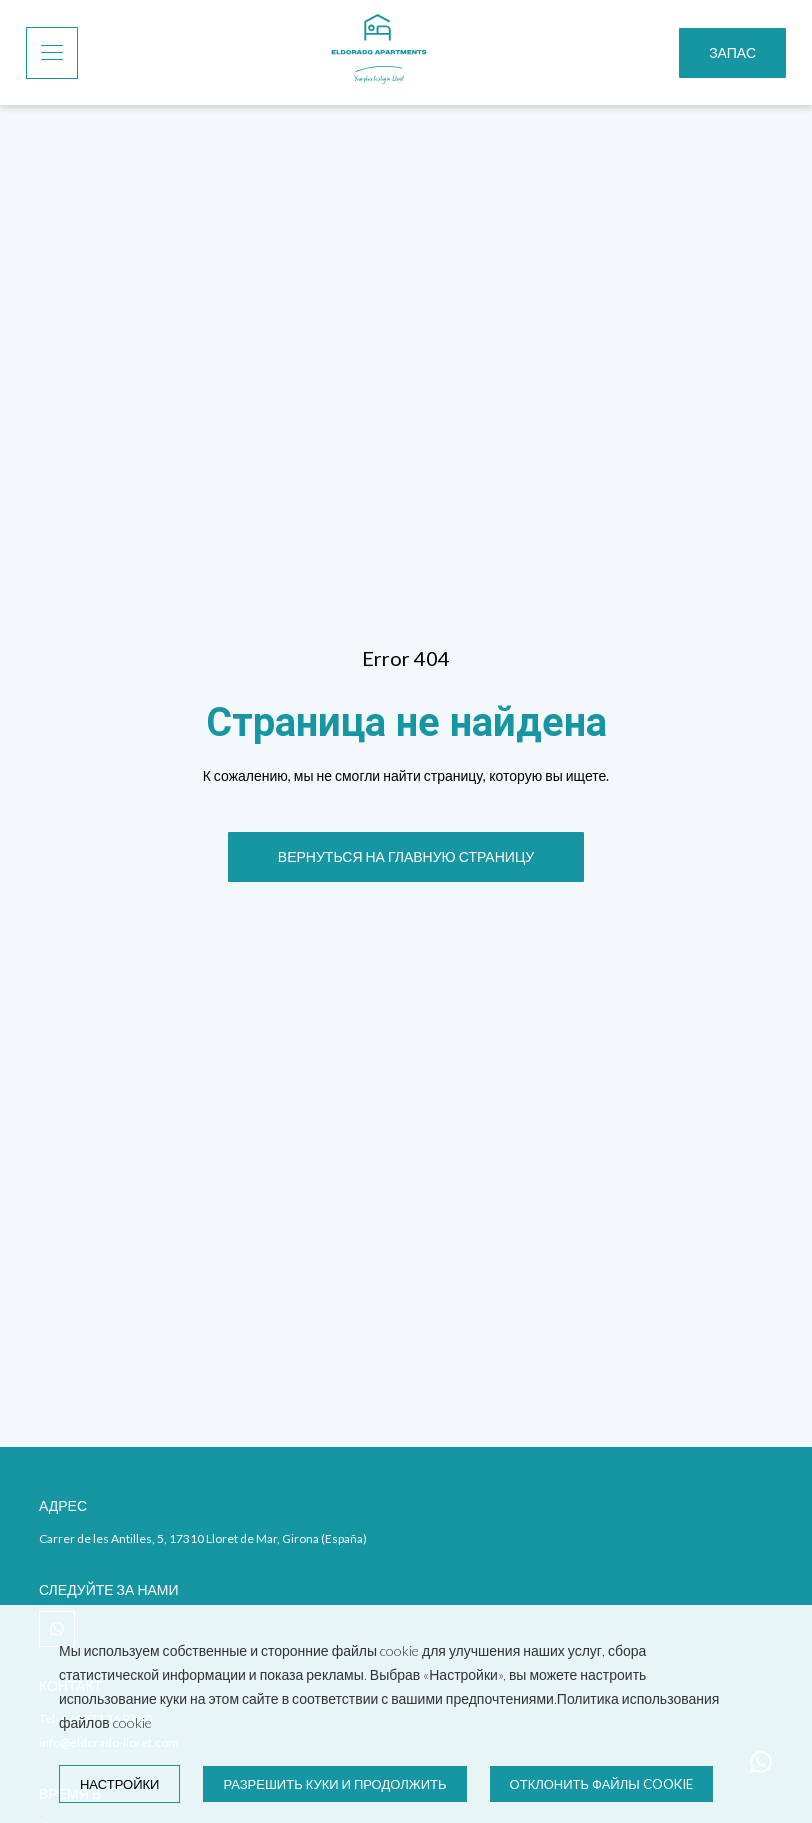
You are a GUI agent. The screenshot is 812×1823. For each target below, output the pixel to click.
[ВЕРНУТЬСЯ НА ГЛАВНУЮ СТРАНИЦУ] (406, 857)
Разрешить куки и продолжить (334, 1784)
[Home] (379, 52)
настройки (119, 1784)
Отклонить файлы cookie (601, 1784)
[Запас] (732, 53)
